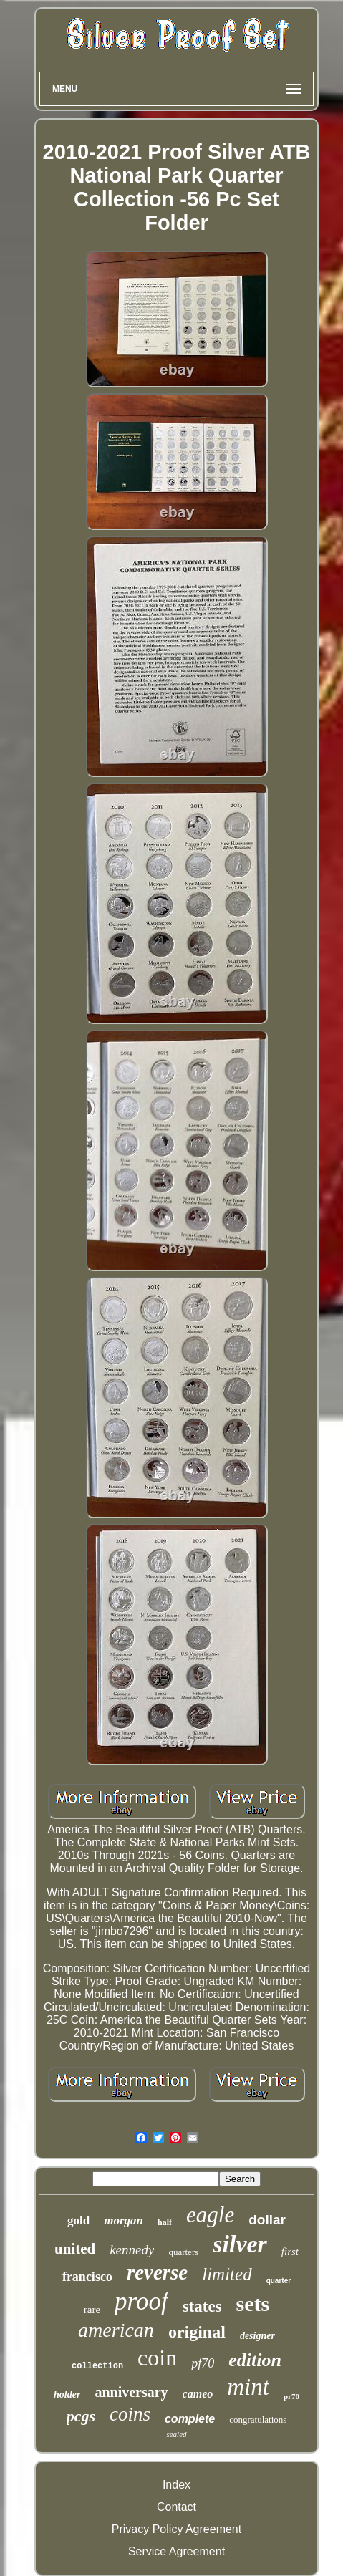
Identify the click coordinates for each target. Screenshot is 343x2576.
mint (248, 2387)
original (197, 2331)
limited (226, 2274)
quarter (278, 2281)
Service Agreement (176, 2551)
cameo (198, 2394)
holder (67, 2394)
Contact (176, 2507)
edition (254, 2360)
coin (157, 2357)
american (116, 2330)
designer (257, 2335)
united (74, 2248)
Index (176, 2485)
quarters (183, 2252)
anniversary (131, 2392)
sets (253, 2303)
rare (92, 2309)
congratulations (257, 2419)
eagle (210, 2214)
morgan (123, 2220)
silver (240, 2244)
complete (190, 2419)
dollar (267, 2219)
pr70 (291, 2396)
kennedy (132, 2249)
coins (130, 2414)
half (165, 2222)
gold (78, 2220)
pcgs (81, 2416)
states (202, 2306)
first (290, 2251)
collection (97, 2366)
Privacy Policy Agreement (176, 2529)
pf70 (202, 2363)
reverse (157, 2272)
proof (141, 2301)
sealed (176, 2434)
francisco (87, 2276)
